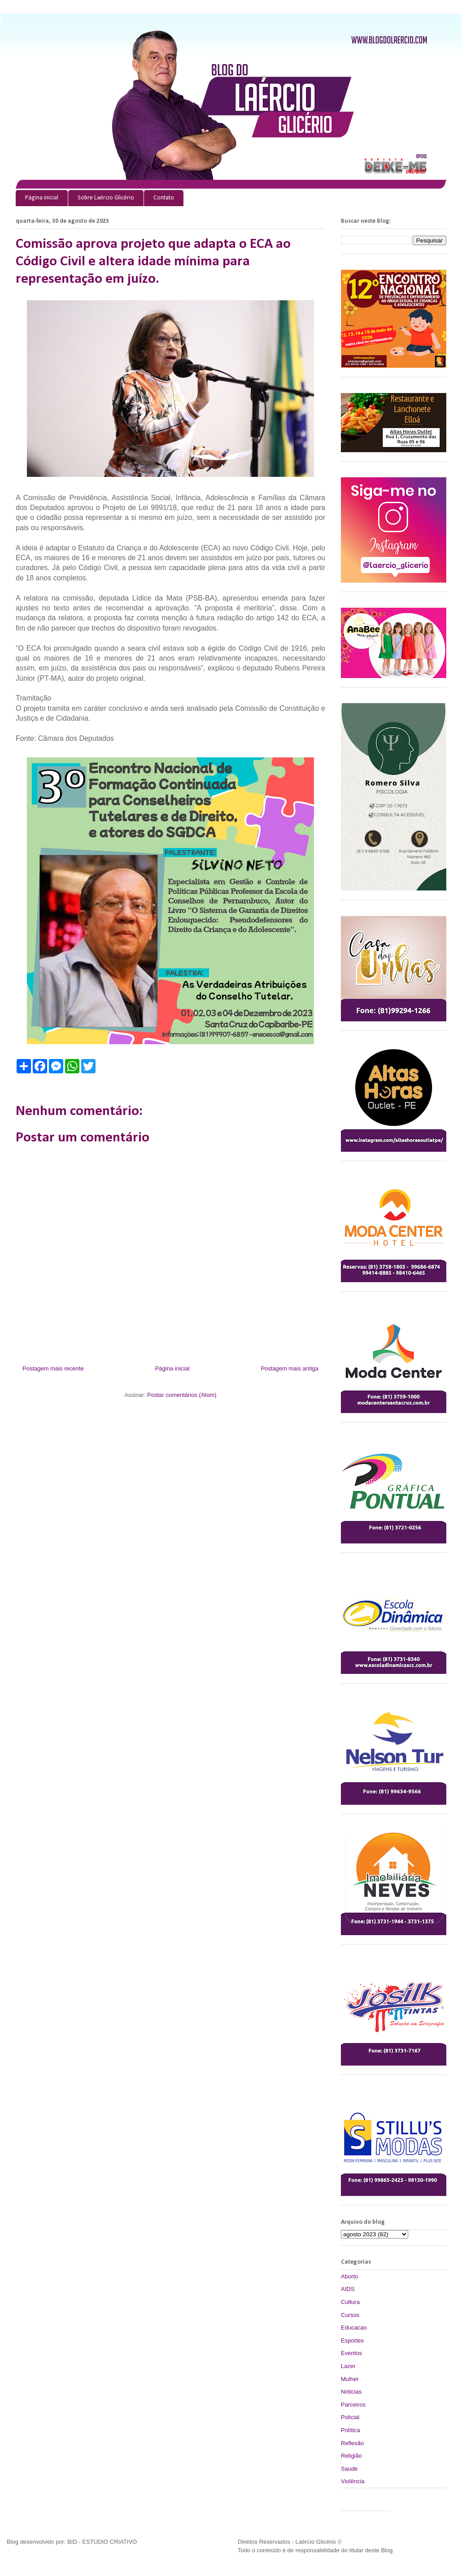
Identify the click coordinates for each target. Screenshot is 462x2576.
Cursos (350, 2315)
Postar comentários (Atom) (182, 1395)
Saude (349, 2468)
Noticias (351, 2391)
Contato (163, 197)
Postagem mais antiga (289, 1368)
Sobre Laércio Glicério (106, 197)
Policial (350, 2417)
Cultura (350, 2302)
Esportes (352, 2340)
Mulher (350, 2379)
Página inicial (41, 197)
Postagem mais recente (53, 1368)
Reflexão (352, 2443)
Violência (353, 2481)
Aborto (349, 2276)
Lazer (348, 2366)
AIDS (347, 2289)
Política (350, 2430)
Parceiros (353, 2404)
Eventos (351, 2353)
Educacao (354, 2327)
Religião (351, 2455)
